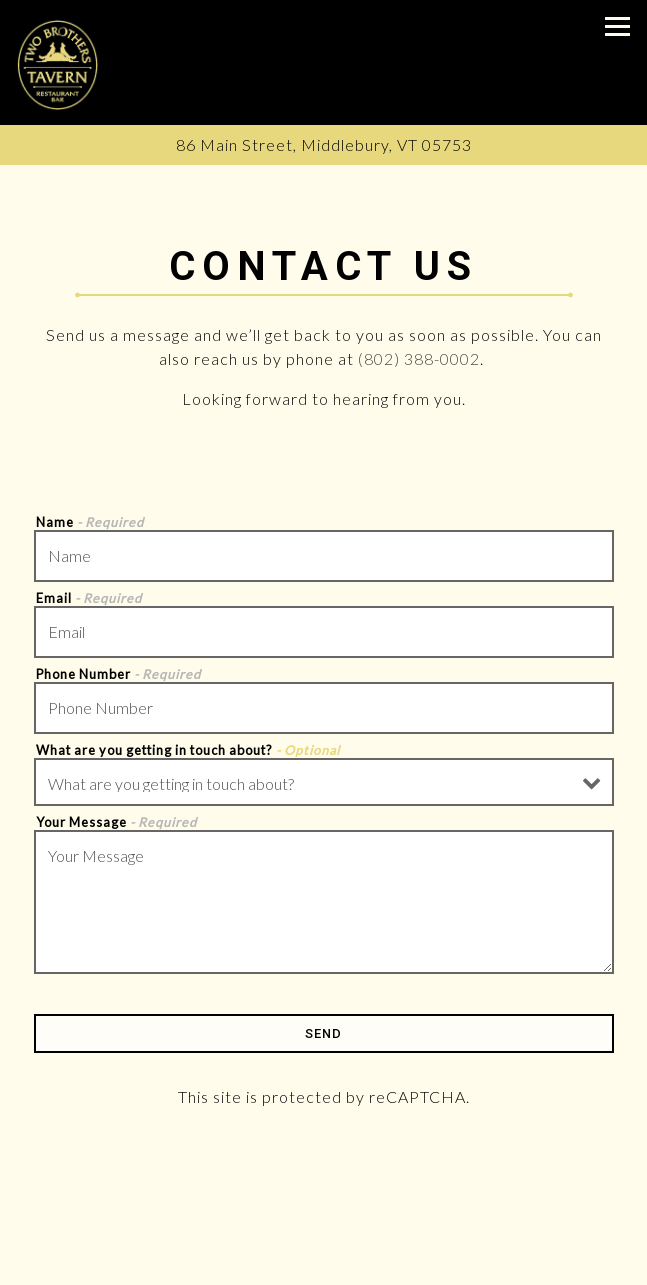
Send (323, 1033)
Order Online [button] (323, 1265)
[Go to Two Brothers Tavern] (323, 145)
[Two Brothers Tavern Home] (57, 62)
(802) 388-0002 (419, 358)
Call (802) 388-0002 (323, 1225)
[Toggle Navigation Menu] (617, 26)
